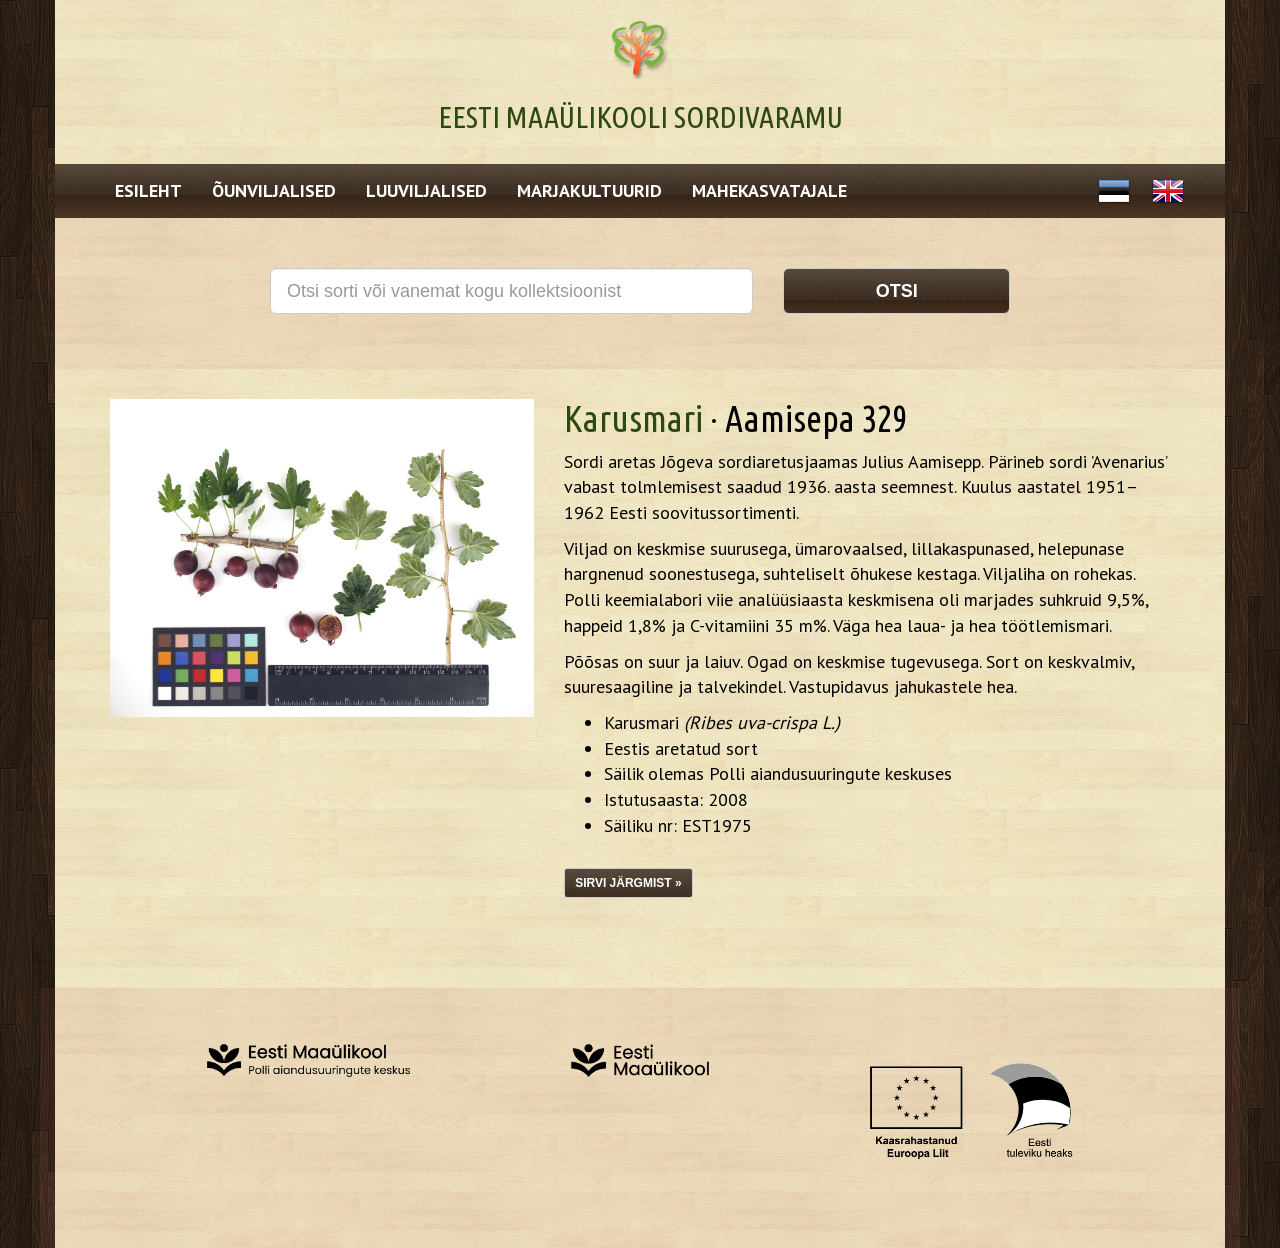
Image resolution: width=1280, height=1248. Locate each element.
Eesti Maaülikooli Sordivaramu (640, 117)
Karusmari (633, 418)
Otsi (897, 291)
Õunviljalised (274, 190)
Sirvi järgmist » (628, 883)
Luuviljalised (426, 190)
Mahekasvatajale (769, 190)
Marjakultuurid (589, 190)
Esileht (148, 190)
